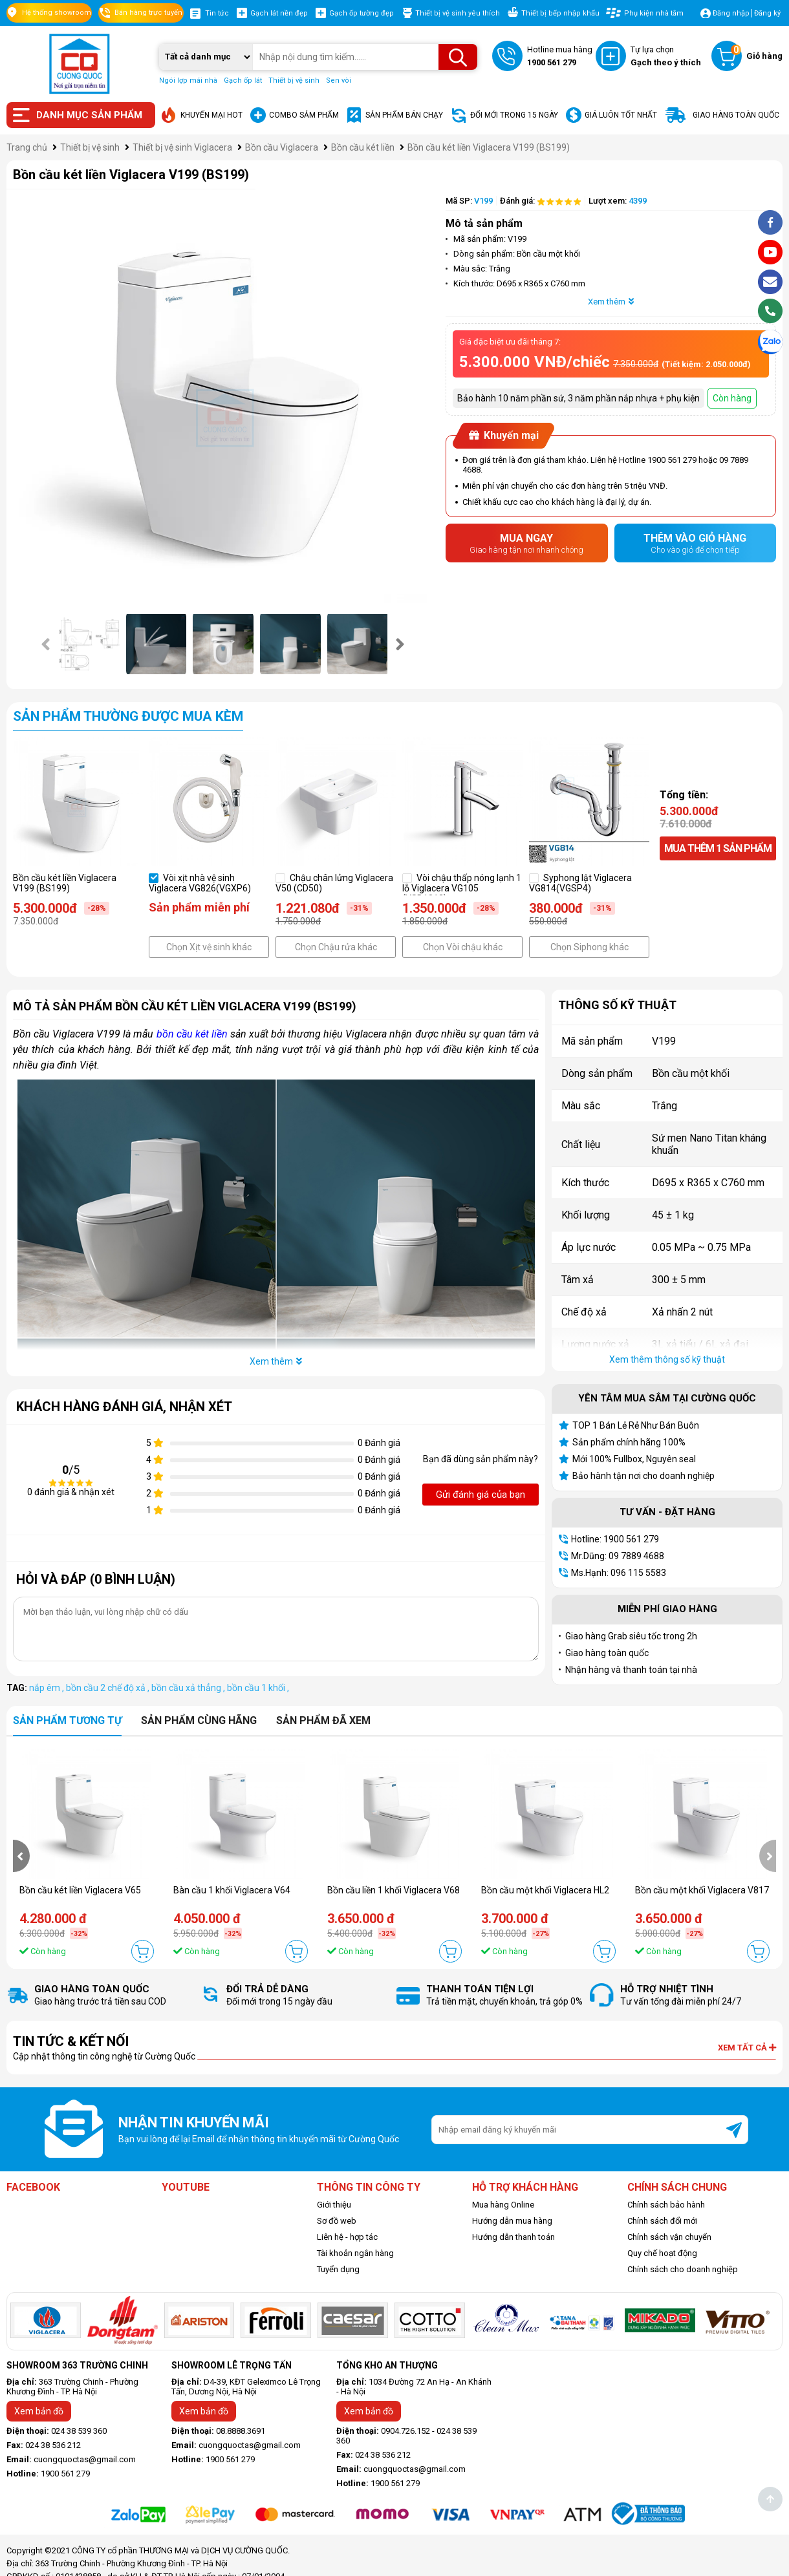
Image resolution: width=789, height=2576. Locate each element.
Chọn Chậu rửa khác (336, 947)
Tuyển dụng (338, 2269)
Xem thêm (611, 301)
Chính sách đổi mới (662, 2221)
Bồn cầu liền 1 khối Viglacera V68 (393, 1890)
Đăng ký (767, 13)
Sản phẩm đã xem (323, 1720)
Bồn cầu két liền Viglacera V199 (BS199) (64, 883)
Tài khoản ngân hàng (355, 2253)
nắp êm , (47, 1688)
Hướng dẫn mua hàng (512, 2221)
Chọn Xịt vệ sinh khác (209, 947)
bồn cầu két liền (192, 1034)
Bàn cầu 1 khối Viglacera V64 (231, 1890)
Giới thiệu (334, 2204)
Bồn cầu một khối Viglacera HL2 (545, 1890)
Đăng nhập (731, 13)
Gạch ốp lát (243, 80)
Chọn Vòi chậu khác (463, 947)
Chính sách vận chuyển (669, 2237)
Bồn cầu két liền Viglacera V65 (80, 1890)
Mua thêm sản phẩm (718, 848)
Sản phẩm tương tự (67, 1720)
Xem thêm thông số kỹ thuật (667, 1359)
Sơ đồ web (336, 2221)
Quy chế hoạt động (662, 2253)
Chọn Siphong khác (589, 947)
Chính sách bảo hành (666, 2204)
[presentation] (47, 644)
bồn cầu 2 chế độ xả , (108, 1688)
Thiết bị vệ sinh (293, 80)
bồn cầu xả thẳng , (189, 1688)
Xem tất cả (747, 2047)
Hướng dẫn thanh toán (513, 2237)
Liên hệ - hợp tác (347, 2237)
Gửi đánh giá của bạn (480, 1494)
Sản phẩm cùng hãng (199, 1720)
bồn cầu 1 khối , (258, 1688)
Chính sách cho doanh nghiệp (682, 2269)
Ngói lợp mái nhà (188, 80)
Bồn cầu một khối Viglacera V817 (702, 1890)
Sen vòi (338, 80)
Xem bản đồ (38, 2411)
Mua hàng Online (503, 2204)
